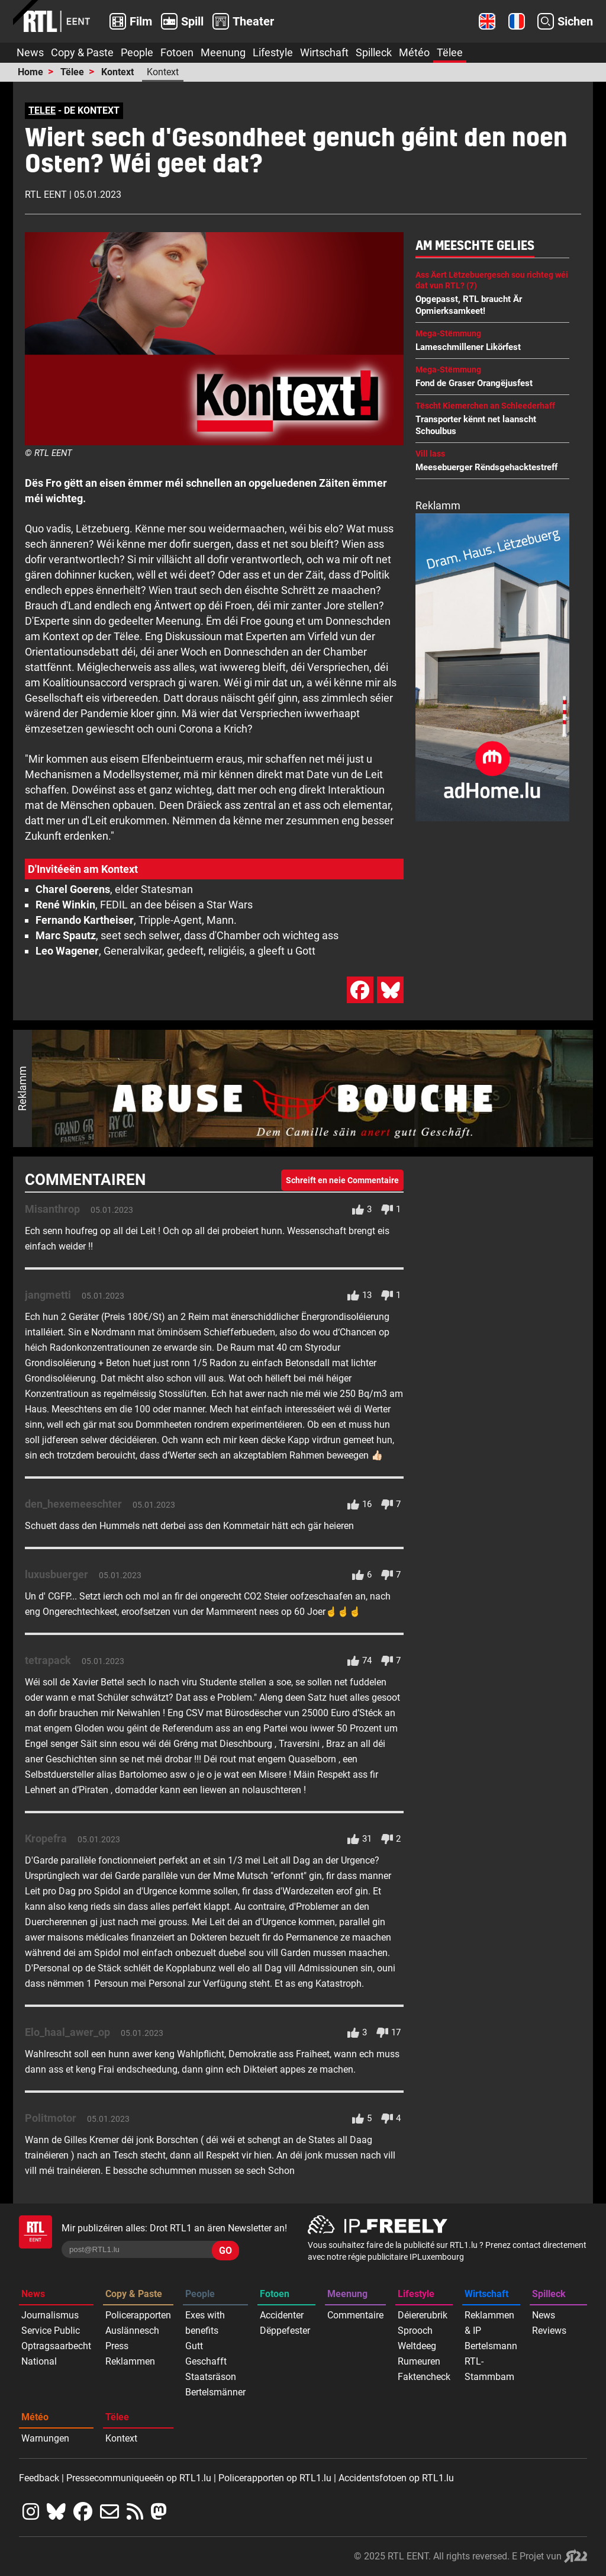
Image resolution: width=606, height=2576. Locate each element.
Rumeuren (419, 2361)
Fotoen (177, 52)
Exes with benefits (205, 2323)
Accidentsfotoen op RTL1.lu (396, 2478)
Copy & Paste (82, 52)
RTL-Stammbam (489, 2369)
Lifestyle (273, 52)
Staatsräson (210, 2376)
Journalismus (50, 2315)
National (39, 2361)
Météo (414, 52)
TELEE (42, 110)
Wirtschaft (324, 52)
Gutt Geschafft (206, 2353)
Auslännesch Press (132, 2338)
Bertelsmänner (215, 2392)
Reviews (549, 2330)
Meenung (223, 52)
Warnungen (45, 2438)
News (30, 52)
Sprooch (415, 2330)
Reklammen (130, 2361)
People (137, 52)
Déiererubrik (422, 2315)
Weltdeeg (417, 2346)
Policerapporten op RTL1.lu (274, 2478)
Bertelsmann (491, 2346)
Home (30, 72)
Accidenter (282, 2315)
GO (225, 2250)
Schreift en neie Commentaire (342, 1180)
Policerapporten (138, 2315)
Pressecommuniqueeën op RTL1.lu (138, 2478)
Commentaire (355, 2315)
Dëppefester (285, 2330)
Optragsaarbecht (56, 2346)
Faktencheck (424, 2376)
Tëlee (450, 52)
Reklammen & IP (489, 2323)
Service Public (50, 2330)
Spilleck (374, 52)
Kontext (117, 72)
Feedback (39, 2478)
